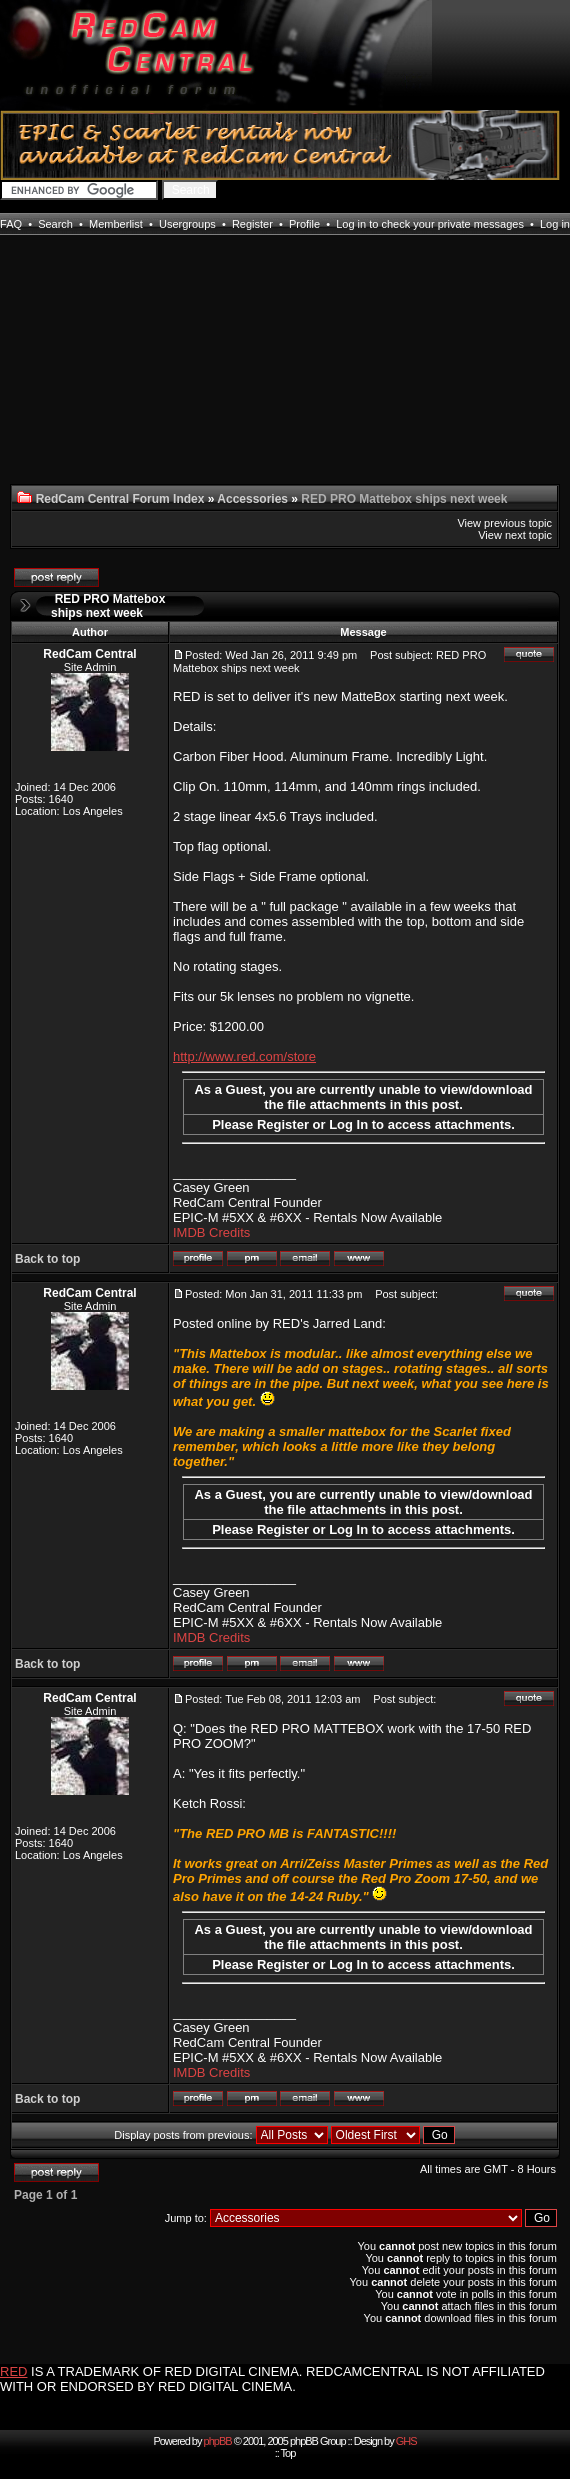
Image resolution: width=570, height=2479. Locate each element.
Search (55, 224)
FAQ (11, 224)
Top (288, 2453)
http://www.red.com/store (244, 1056)
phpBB (218, 2441)
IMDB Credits (211, 1232)
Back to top (47, 1259)
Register (252, 224)
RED (13, 2371)
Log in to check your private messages (430, 224)
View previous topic (504, 523)
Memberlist (116, 224)
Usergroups (187, 224)
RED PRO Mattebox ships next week (108, 606)
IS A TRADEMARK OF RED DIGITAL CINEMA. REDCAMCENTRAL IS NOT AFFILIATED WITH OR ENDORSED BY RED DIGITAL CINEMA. (272, 2379)
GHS (406, 2441)
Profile (304, 224)
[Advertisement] (91, 372)
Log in (555, 224)
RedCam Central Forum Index (120, 499)
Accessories (252, 499)
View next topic (515, 535)
